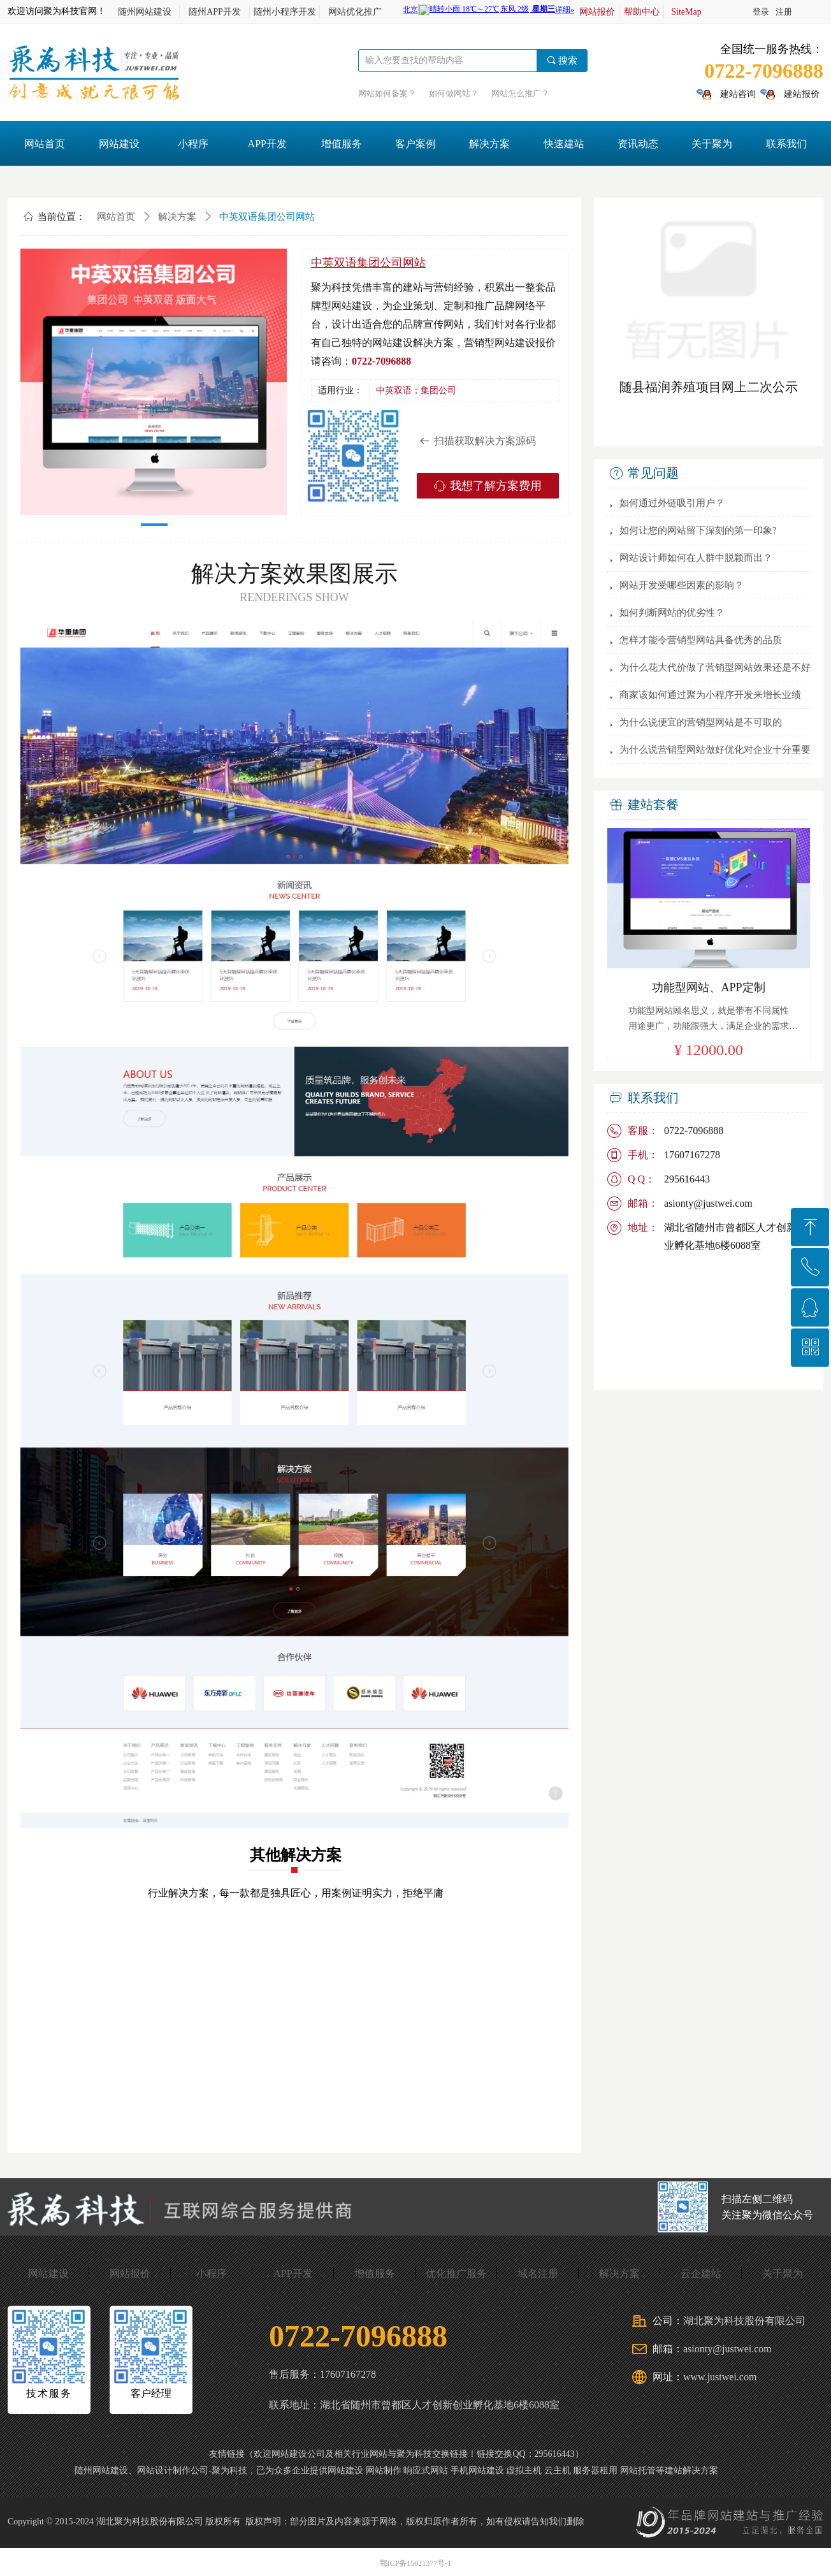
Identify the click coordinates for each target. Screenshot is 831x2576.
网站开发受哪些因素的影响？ (681, 585)
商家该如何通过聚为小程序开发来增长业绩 (710, 695)
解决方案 (177, 217)
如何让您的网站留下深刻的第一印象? (698, 530)
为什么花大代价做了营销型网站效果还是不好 (715, 667)
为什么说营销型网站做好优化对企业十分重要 (715, 750)
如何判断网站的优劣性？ (672, 613)
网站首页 (116, 217)
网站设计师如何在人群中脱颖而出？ (695, 558)
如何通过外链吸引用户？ (672, 503)
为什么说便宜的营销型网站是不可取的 (700, 722)
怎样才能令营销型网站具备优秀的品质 (700, 640)
